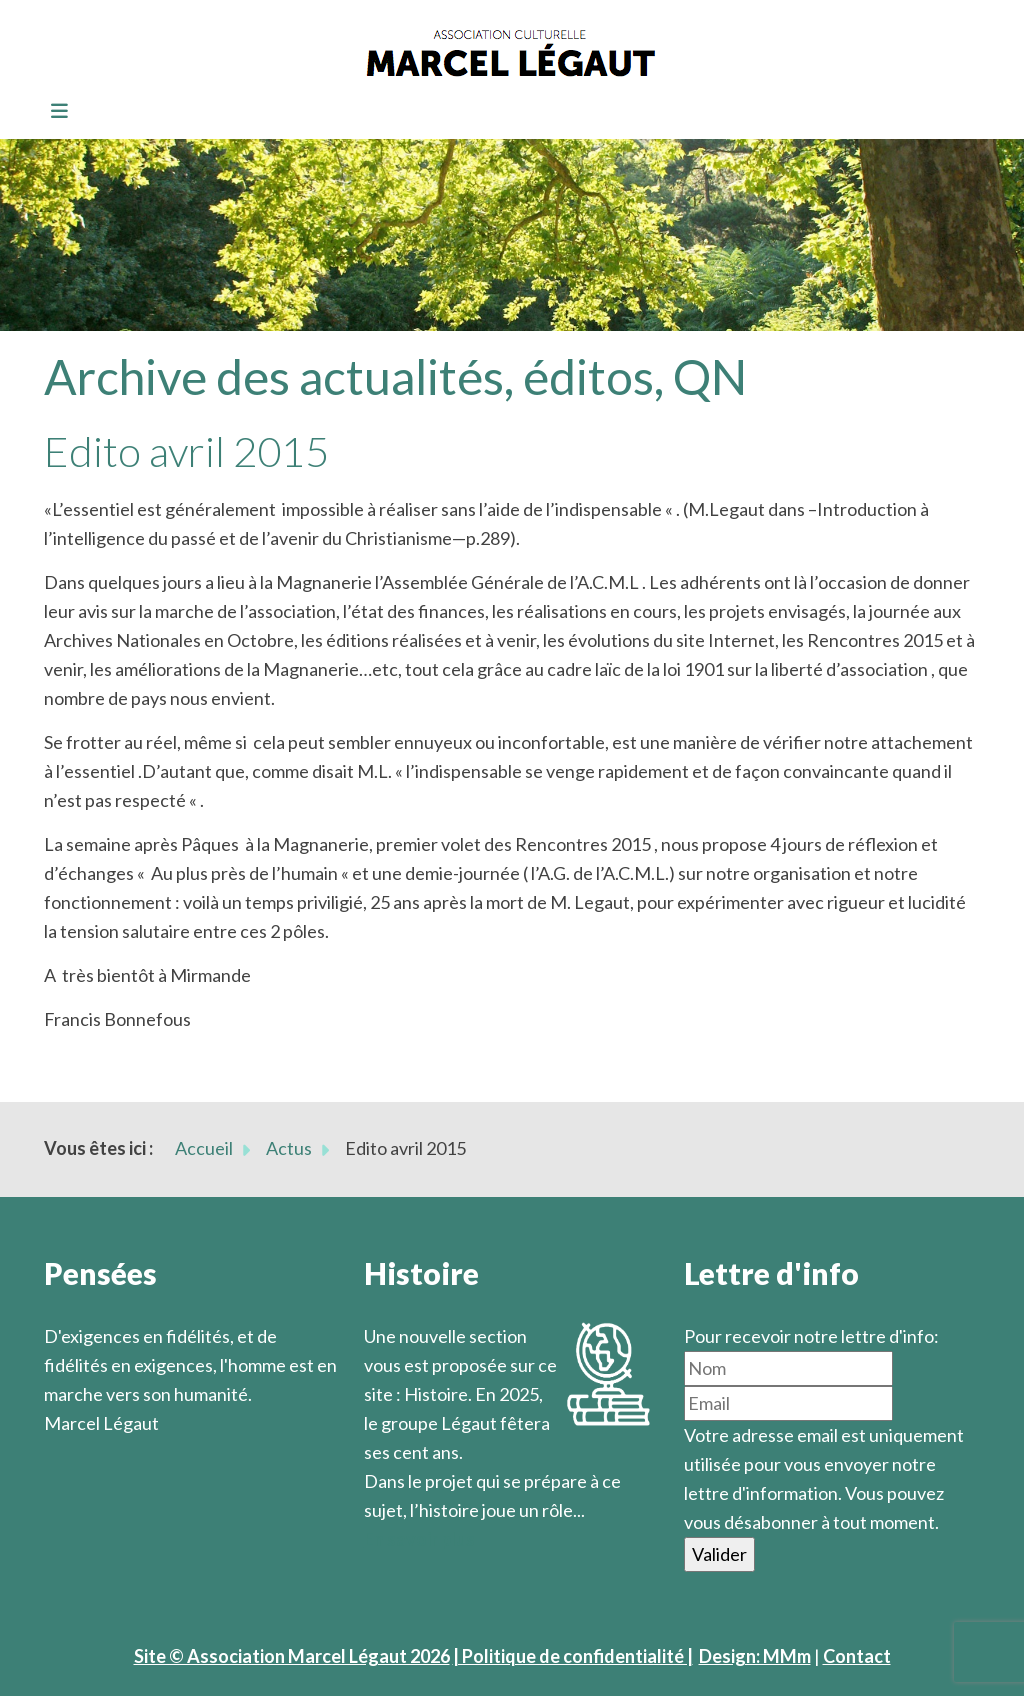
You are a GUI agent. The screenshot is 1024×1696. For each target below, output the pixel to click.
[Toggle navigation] (53, 112)
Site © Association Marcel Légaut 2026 (292, 1656)
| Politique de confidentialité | (573, 1656)
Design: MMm (755, 1656)
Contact (857, 1656)
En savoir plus (419, 1539)
